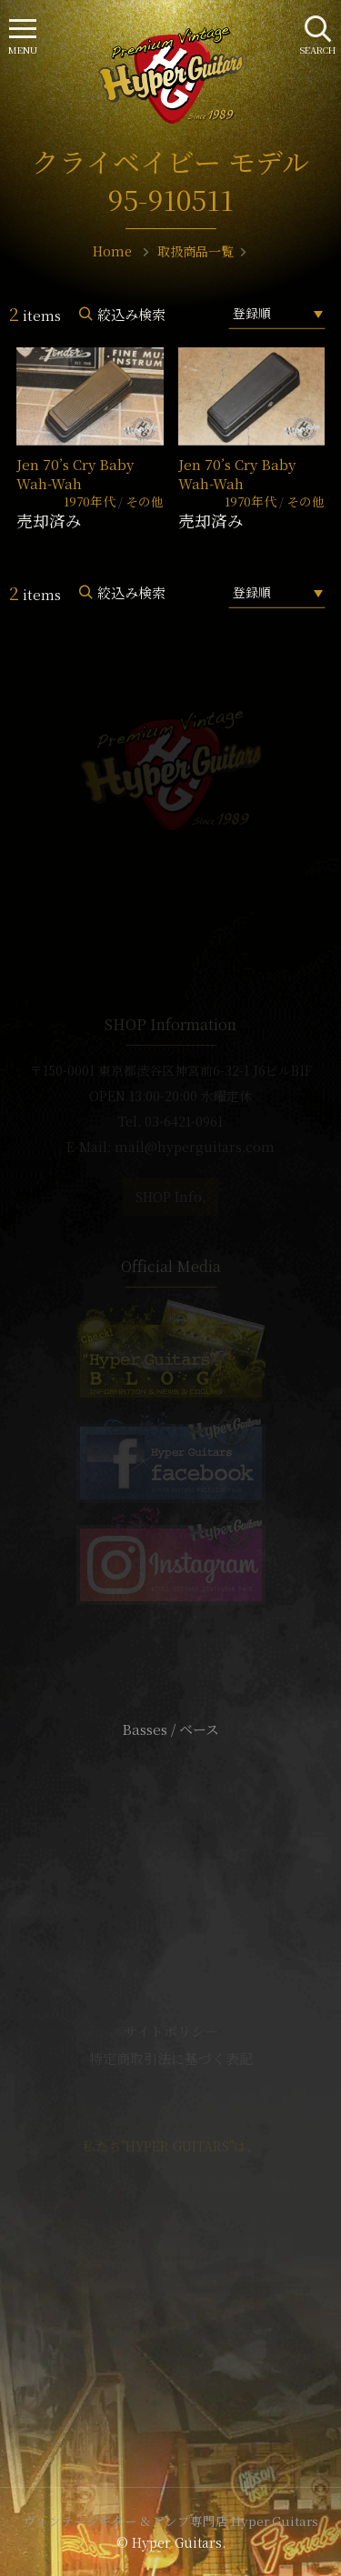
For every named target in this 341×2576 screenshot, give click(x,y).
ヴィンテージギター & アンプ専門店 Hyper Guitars (171, 2520)
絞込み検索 (131, 314)
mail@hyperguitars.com (195, 1147)
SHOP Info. (170, 1197)
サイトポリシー (171, 2030)
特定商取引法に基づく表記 (171, 2058)
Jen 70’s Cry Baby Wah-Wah (75, 474)
